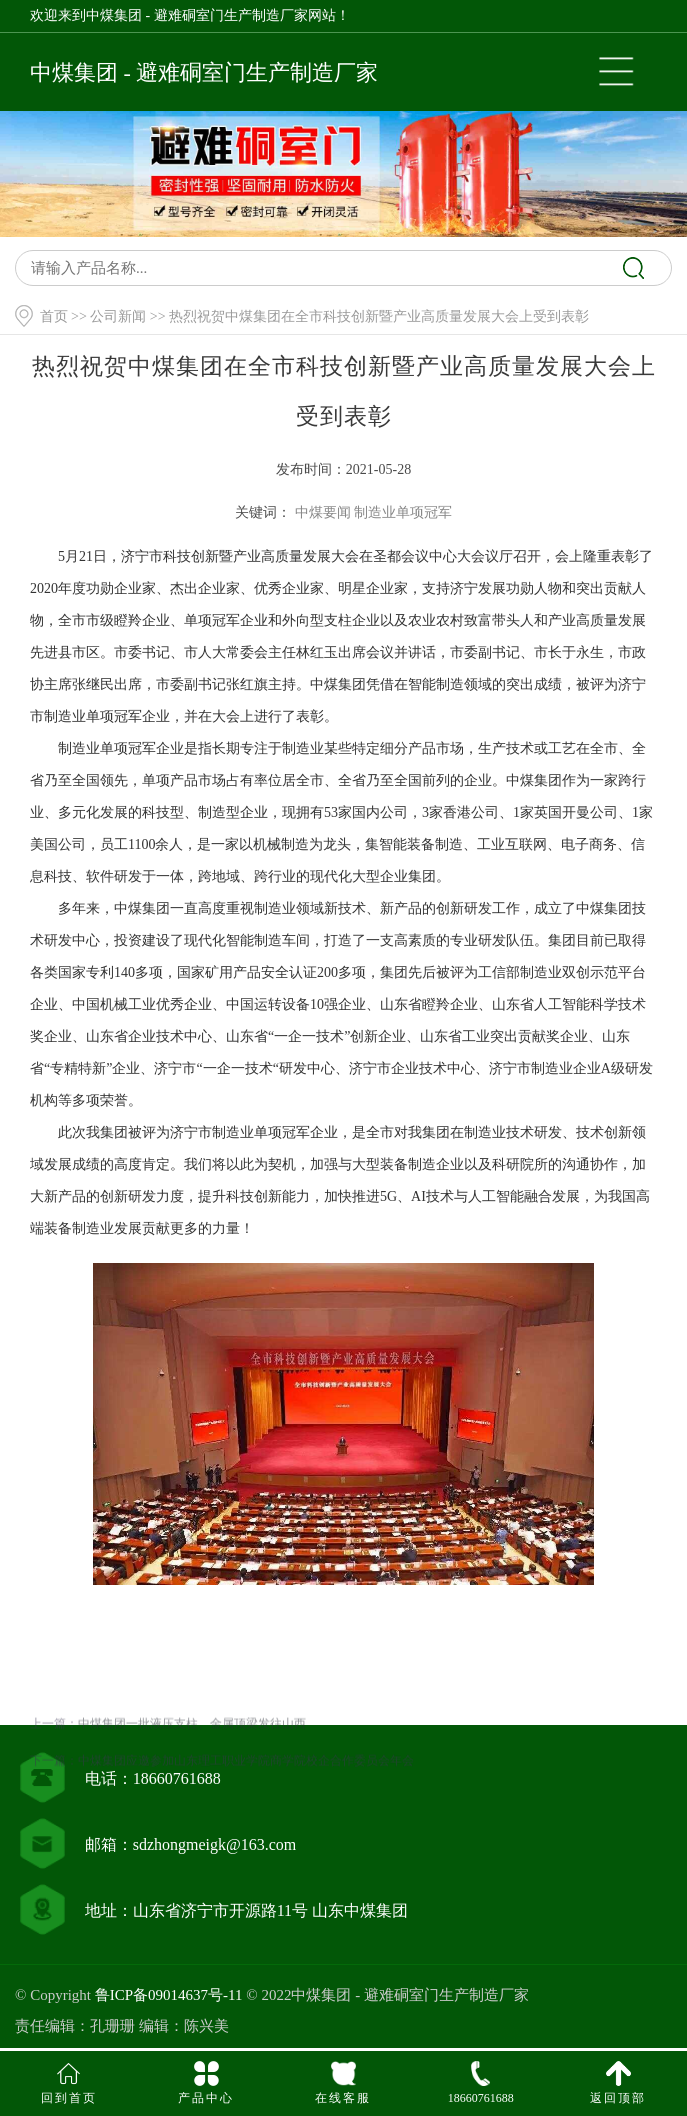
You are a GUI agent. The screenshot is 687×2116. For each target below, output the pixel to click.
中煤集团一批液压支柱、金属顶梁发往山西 (192, 1790)
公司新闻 (118, 316)
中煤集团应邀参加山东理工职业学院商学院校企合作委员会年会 (246, 1827)
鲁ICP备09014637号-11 (169, 1995)
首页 (54, 316)
